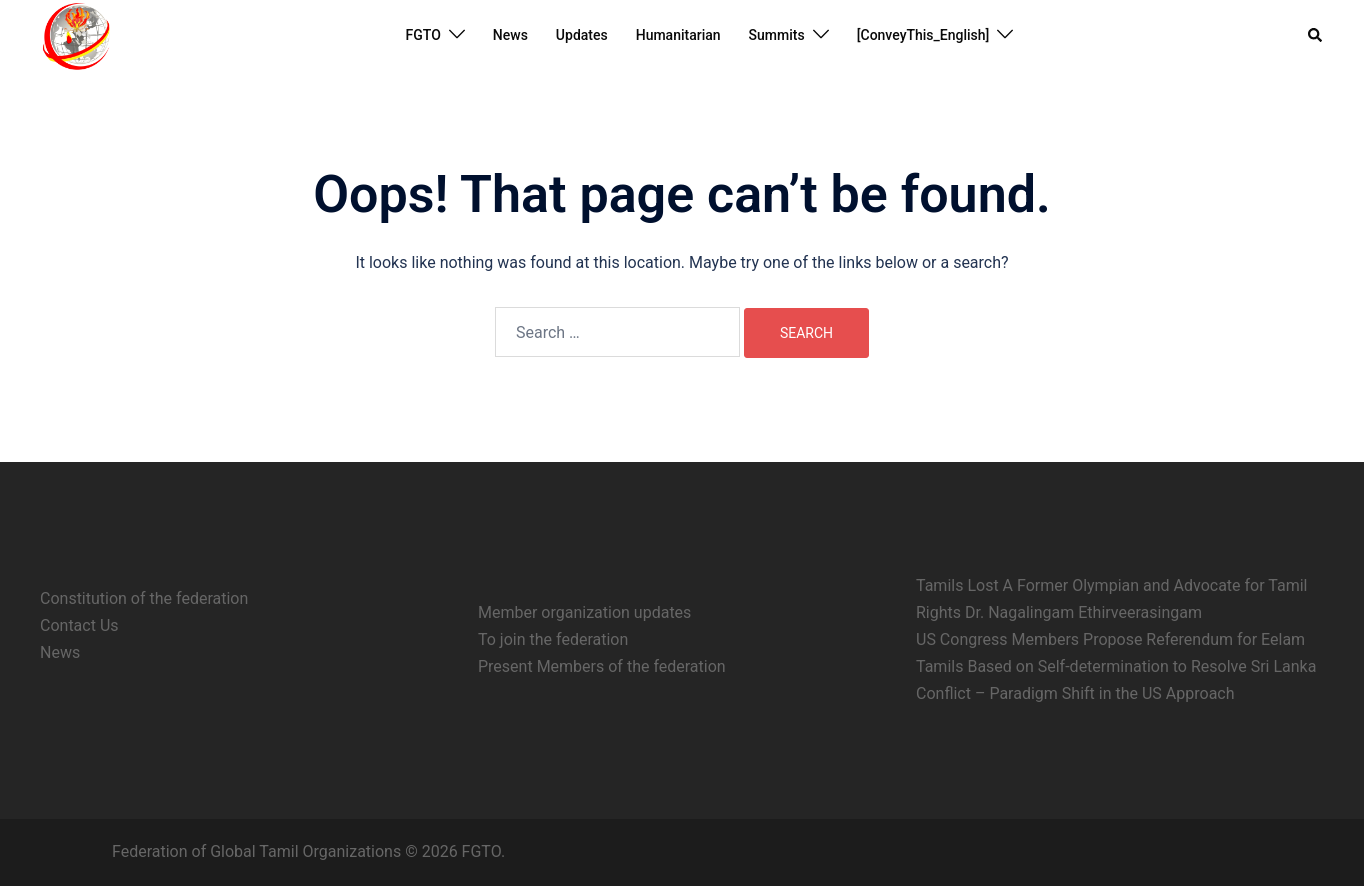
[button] (1316, 35)
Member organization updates (584, 612)
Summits (777, 35)
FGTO (423, 35)
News (510, 35)
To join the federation (553, 639)
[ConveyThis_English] (923, 35)
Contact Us (79, 625)
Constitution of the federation (144, 598)
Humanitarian (678, 35)
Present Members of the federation (602, 666)
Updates (582, 35)
